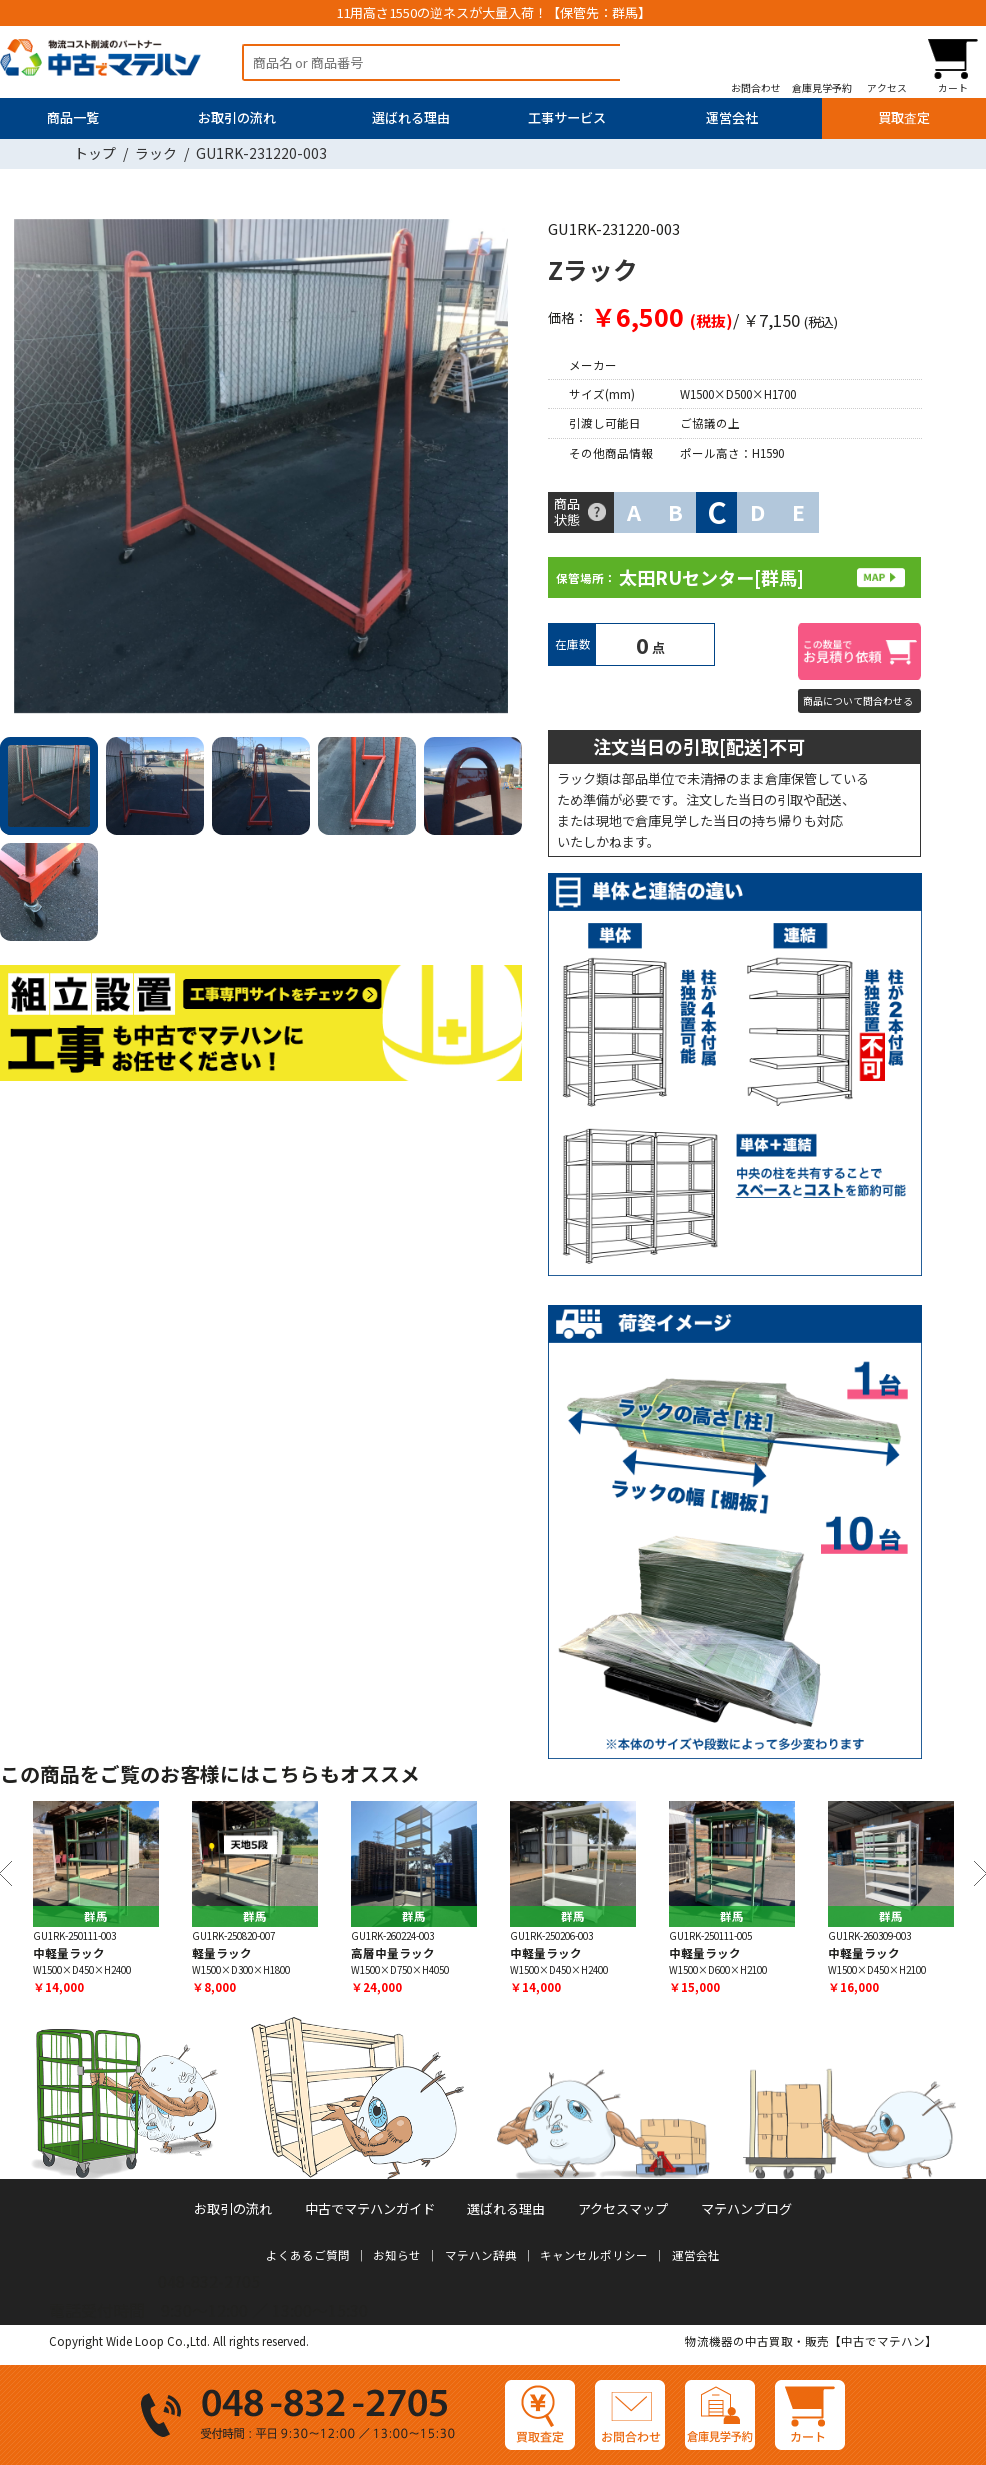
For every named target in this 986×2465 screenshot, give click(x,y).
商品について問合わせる (858, 701)
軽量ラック (222, 1953)
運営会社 (732, 117)
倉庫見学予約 (822, 88)
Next (500, 469)
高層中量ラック (393, 1953)
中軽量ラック (69, 1953)
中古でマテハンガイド (370, 2208)
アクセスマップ (623, 2208)
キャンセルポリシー (594, 2255)
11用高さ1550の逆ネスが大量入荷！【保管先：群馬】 (493, 13)
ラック (156, 153)
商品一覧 (73, 117)
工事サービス (567, 117)
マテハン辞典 (481, 2255)
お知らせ (397, 2255)
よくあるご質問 (308, 2255)
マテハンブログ (746, 2208)
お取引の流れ (237, 117)
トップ (95, 153)
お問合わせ (756, 88)
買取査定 (904, 117)
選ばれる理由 (411, 117)
